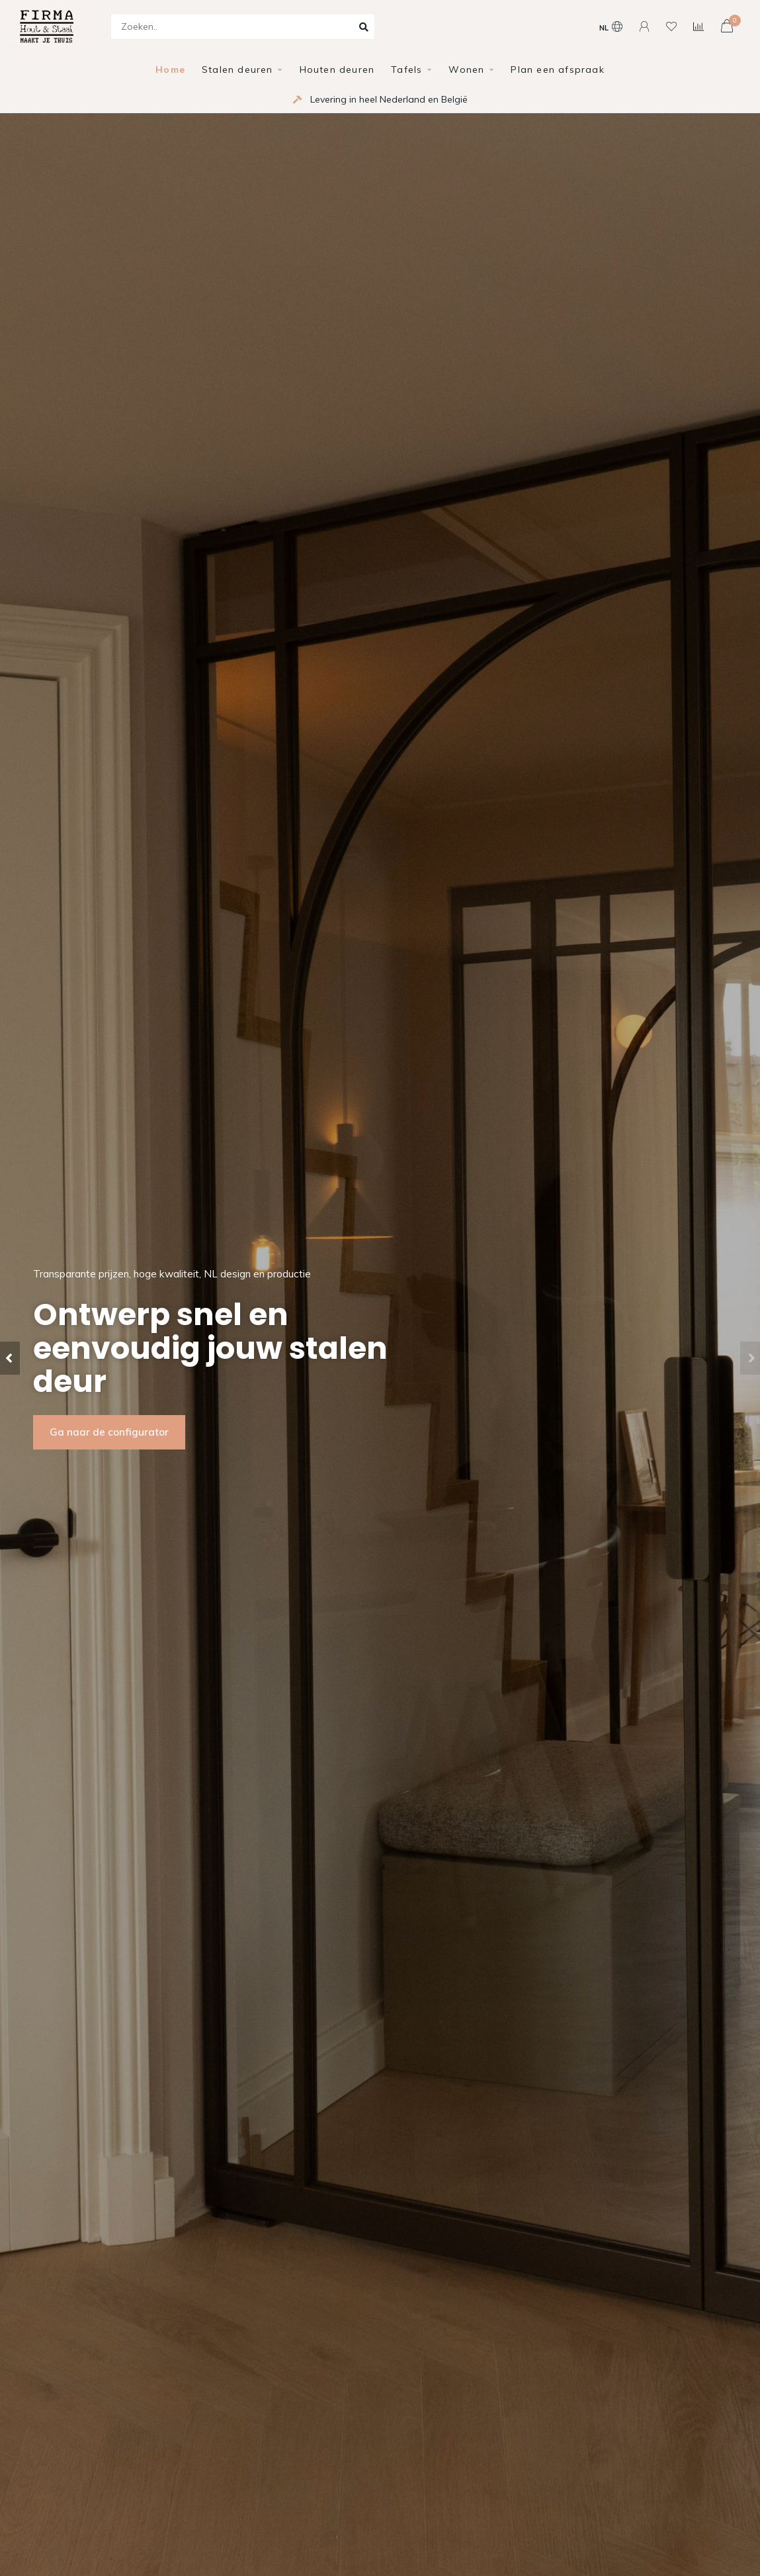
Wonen (466, 69)
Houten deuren (337, 69)
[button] (10, 1358)
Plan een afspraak (557, 69)
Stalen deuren (237, 69)
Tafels (406, 69)
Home (170, 69)
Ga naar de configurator (109, 1432)
